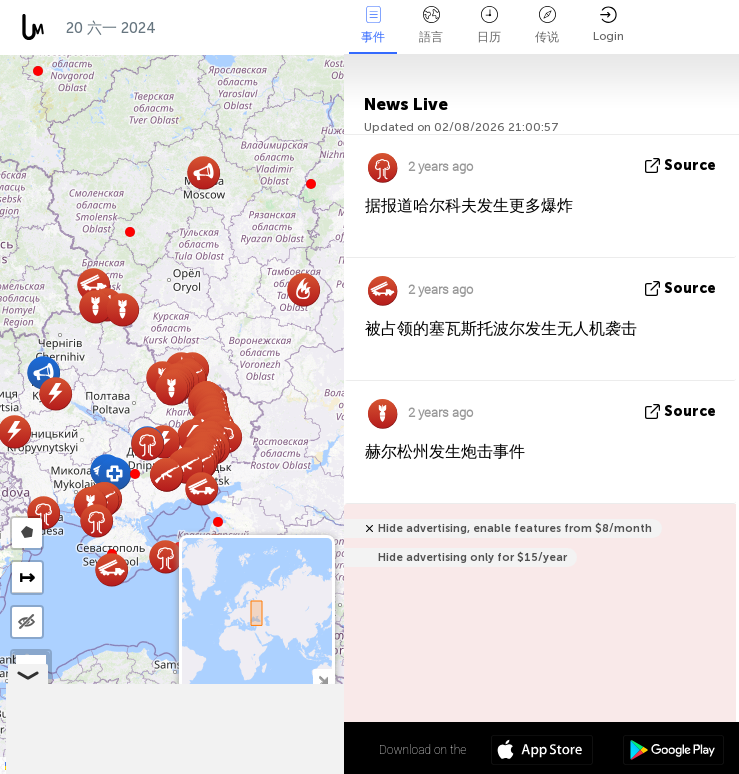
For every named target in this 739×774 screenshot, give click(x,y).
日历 (489, 25)
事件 (373, 25)
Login (608, 24)
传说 (547, 25)
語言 (431, 25)
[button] (135, 474)
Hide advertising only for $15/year (472, 557)
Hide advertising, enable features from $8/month (515, 528)
